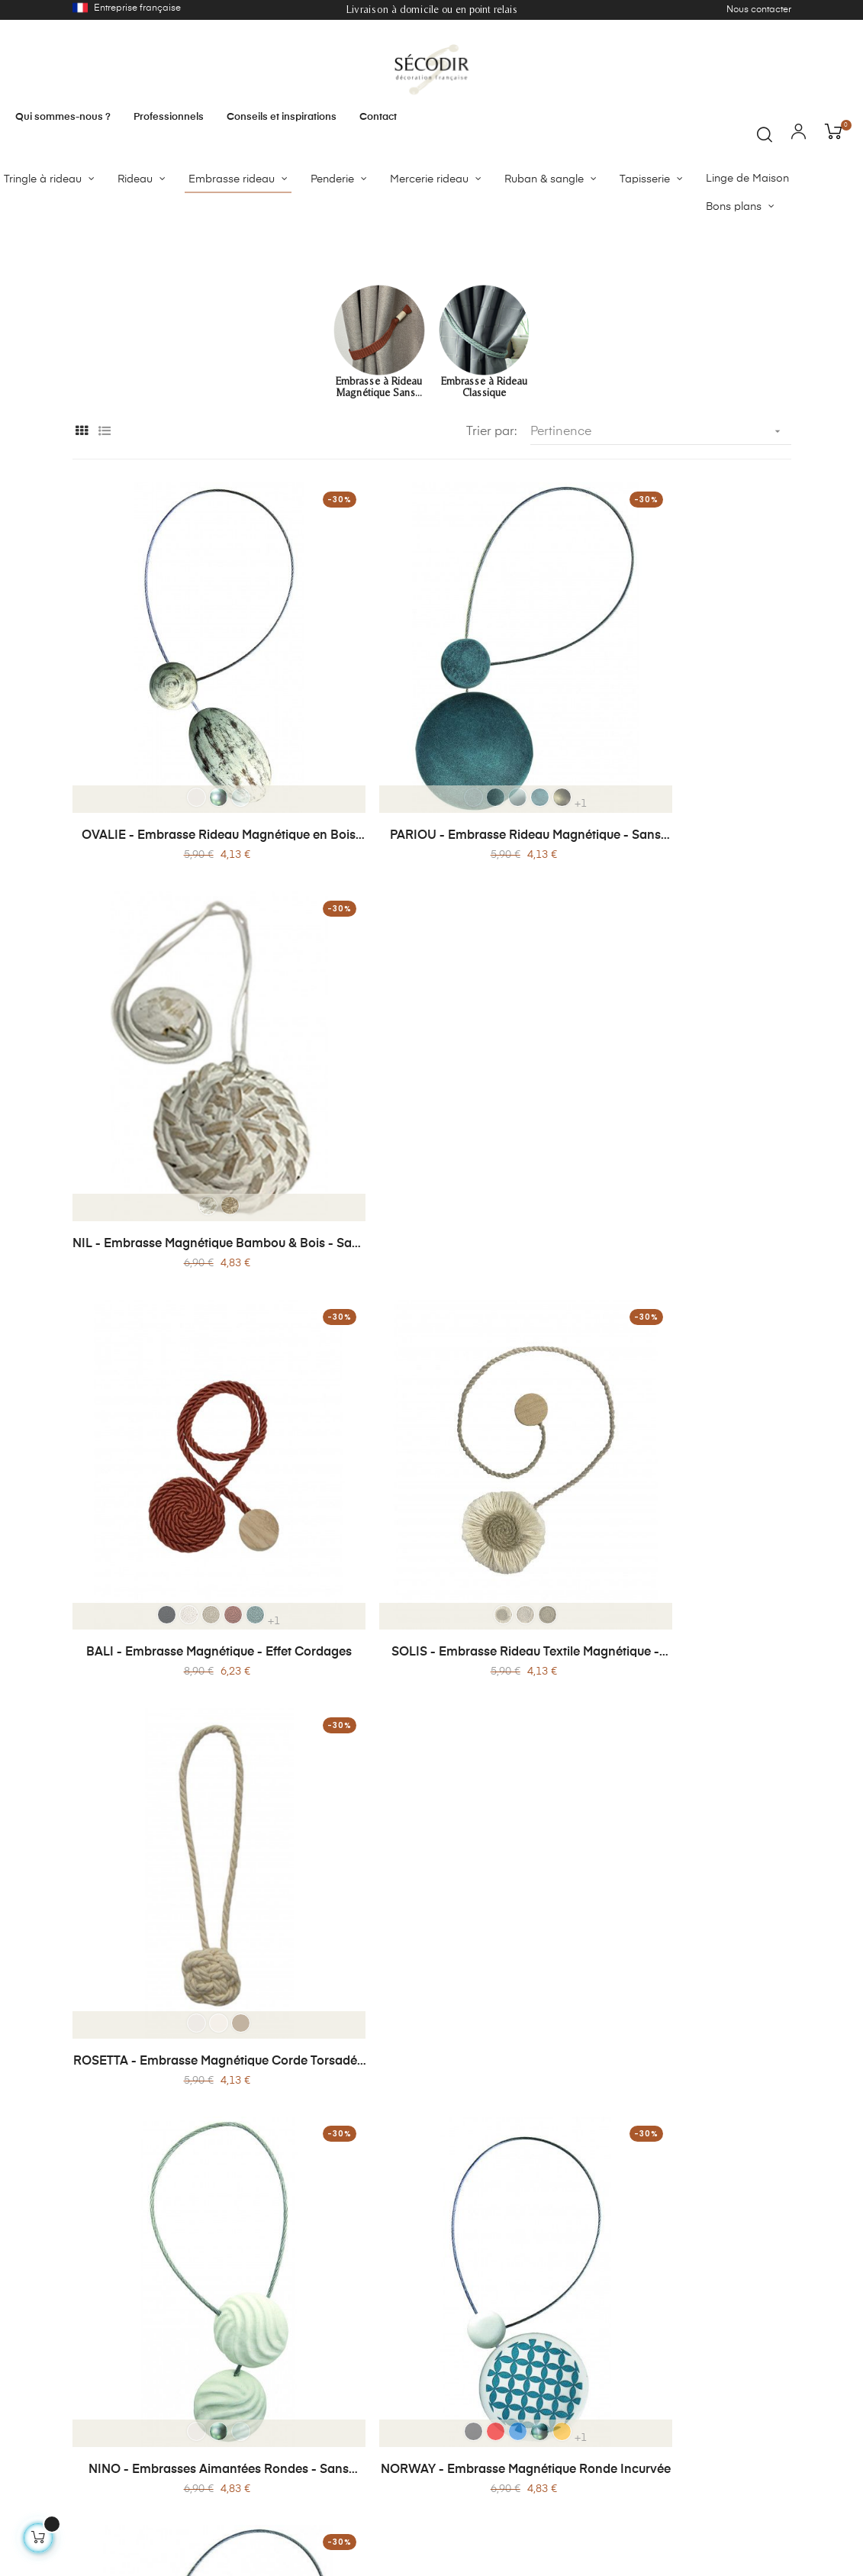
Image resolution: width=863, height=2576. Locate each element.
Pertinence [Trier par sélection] (660, 574)
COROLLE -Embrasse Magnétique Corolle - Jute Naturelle (431, 1922)
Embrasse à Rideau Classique (484, 528)
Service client (545, 2420)
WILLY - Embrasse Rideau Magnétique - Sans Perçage (675, 1584)
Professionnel (546, 2392)
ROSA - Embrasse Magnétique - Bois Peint (675, 1922)
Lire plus (92, 2190)
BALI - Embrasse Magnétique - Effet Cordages (187, 1246)
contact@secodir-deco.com (721, 2429)
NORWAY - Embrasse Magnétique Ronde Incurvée (431, 1584)
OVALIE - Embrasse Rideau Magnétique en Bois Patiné (187, 908)
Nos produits (252, 2365)
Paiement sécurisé (265, 2420)
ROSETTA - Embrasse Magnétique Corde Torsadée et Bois (675, 1246)
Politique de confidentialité (400, 2400)
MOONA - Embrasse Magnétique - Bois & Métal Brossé (187, 1922)
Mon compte (251, 2490)
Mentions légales (408, 2435)
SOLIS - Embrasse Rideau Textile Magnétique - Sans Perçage (431, 1246)
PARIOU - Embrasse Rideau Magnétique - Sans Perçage (431, 908)
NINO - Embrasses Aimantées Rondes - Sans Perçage (187, 1584)
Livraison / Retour (264, 2392)
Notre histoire (399, 2365)
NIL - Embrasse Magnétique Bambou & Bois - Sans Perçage (675, 908)
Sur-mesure (542, 2365)
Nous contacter (758, 10)
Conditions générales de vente (281, 2455)
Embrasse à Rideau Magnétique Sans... (379, 528)
